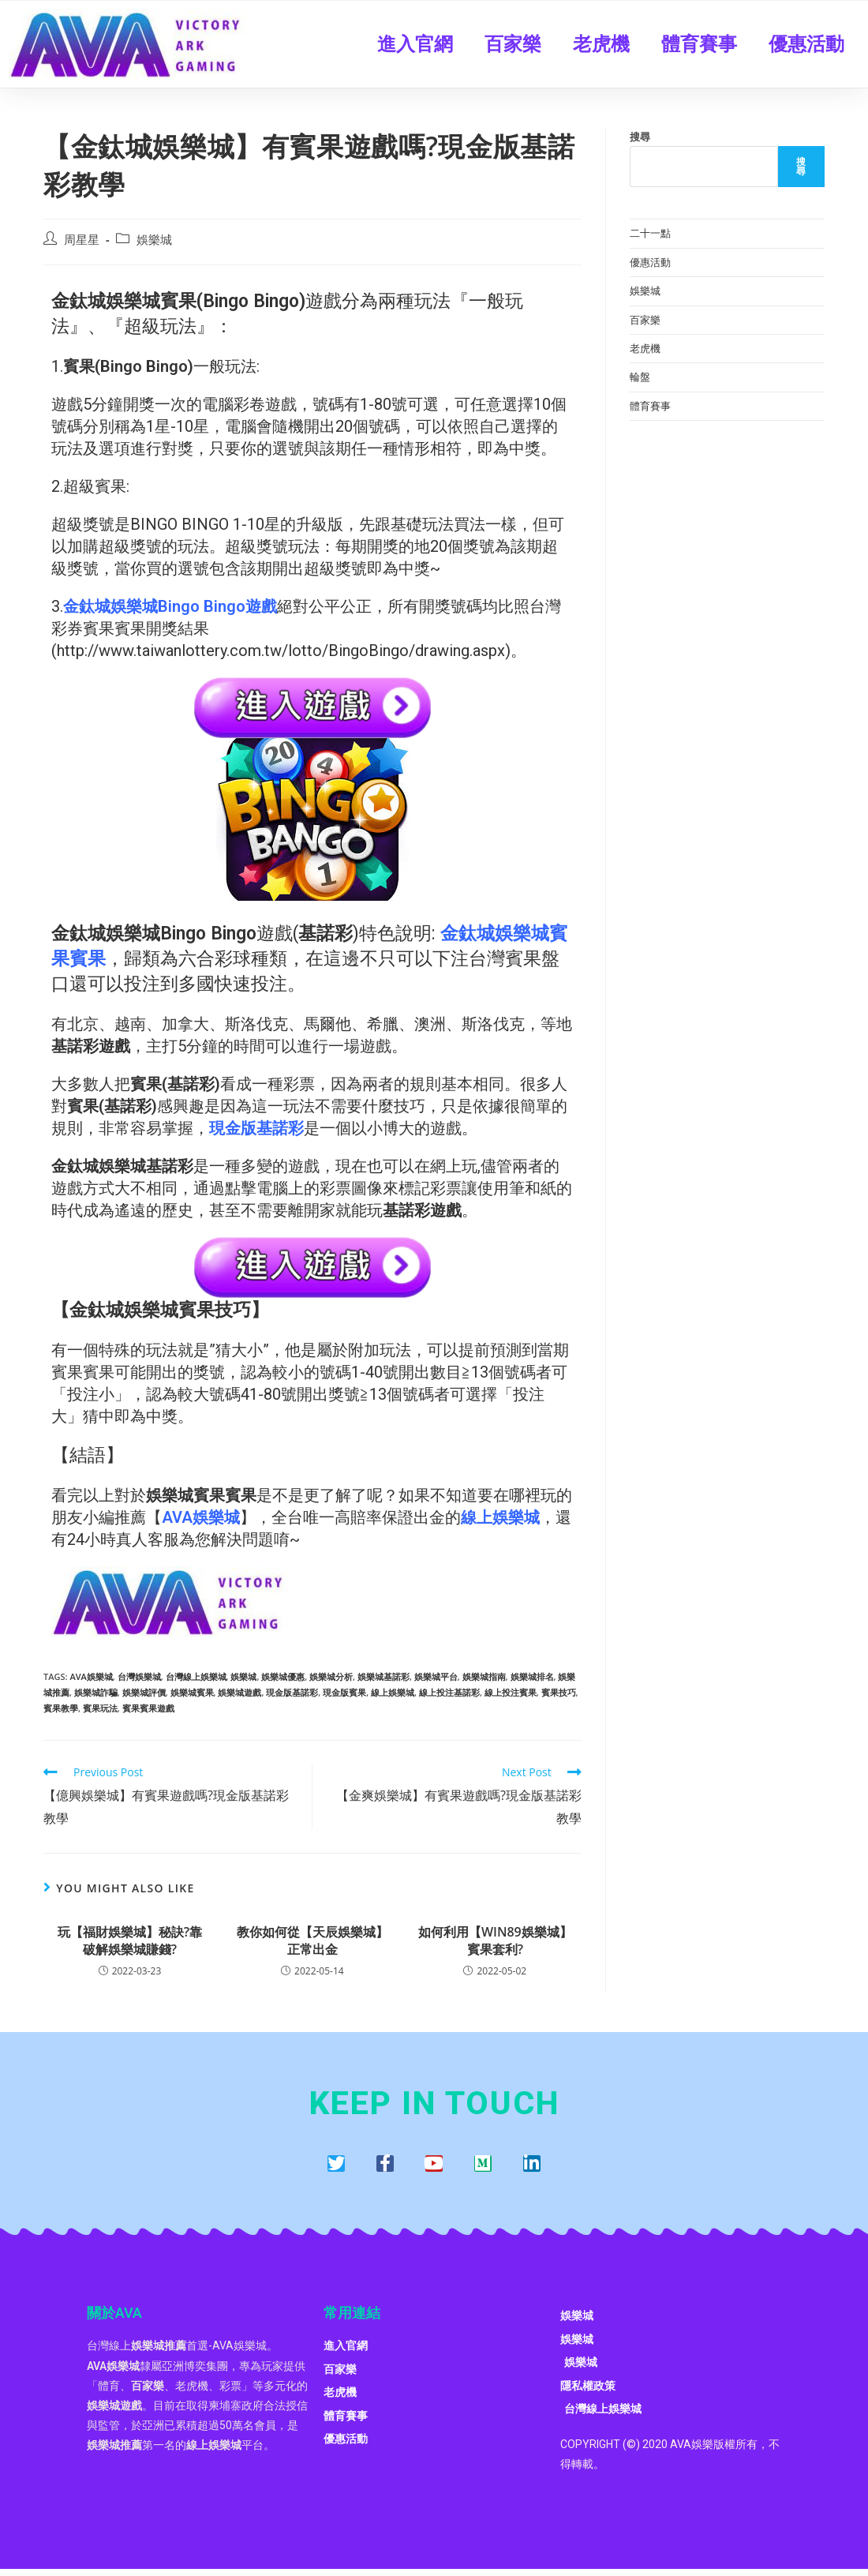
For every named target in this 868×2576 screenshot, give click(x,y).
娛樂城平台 (436, 1676)
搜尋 (640, 136)
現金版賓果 (344, 1692)
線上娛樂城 (392, 1692)
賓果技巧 (558, 1692)
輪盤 (640, 376)
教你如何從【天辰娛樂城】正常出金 (312, 1940)
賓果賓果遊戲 (148, 1708)
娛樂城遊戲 (239, 1692)
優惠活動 (806, 44)
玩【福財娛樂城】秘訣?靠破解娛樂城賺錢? (130, 1940)
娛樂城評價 (144, 1692)
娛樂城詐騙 (96, 1692)
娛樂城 (154, 239)
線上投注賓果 (511, 1692)
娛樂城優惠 (283, 1676)
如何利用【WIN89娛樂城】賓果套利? (495, 1940)
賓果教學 (60, 1708)
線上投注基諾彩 (449, 1692)
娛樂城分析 (331, 1676)
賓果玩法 (100, 1708)
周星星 (81, 239)
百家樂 (513, 44)
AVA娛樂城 (90, 1676)
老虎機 (601, 44)
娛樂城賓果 (192, 1692)
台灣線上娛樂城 (196, 1676)
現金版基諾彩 (292, 1692)
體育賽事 (699, 44)
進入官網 (415, 44)
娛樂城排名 (532, 1676)
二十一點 (650, 233)
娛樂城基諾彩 (383, 1676)
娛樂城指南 (484, 1676)
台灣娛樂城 (139, 1676)
